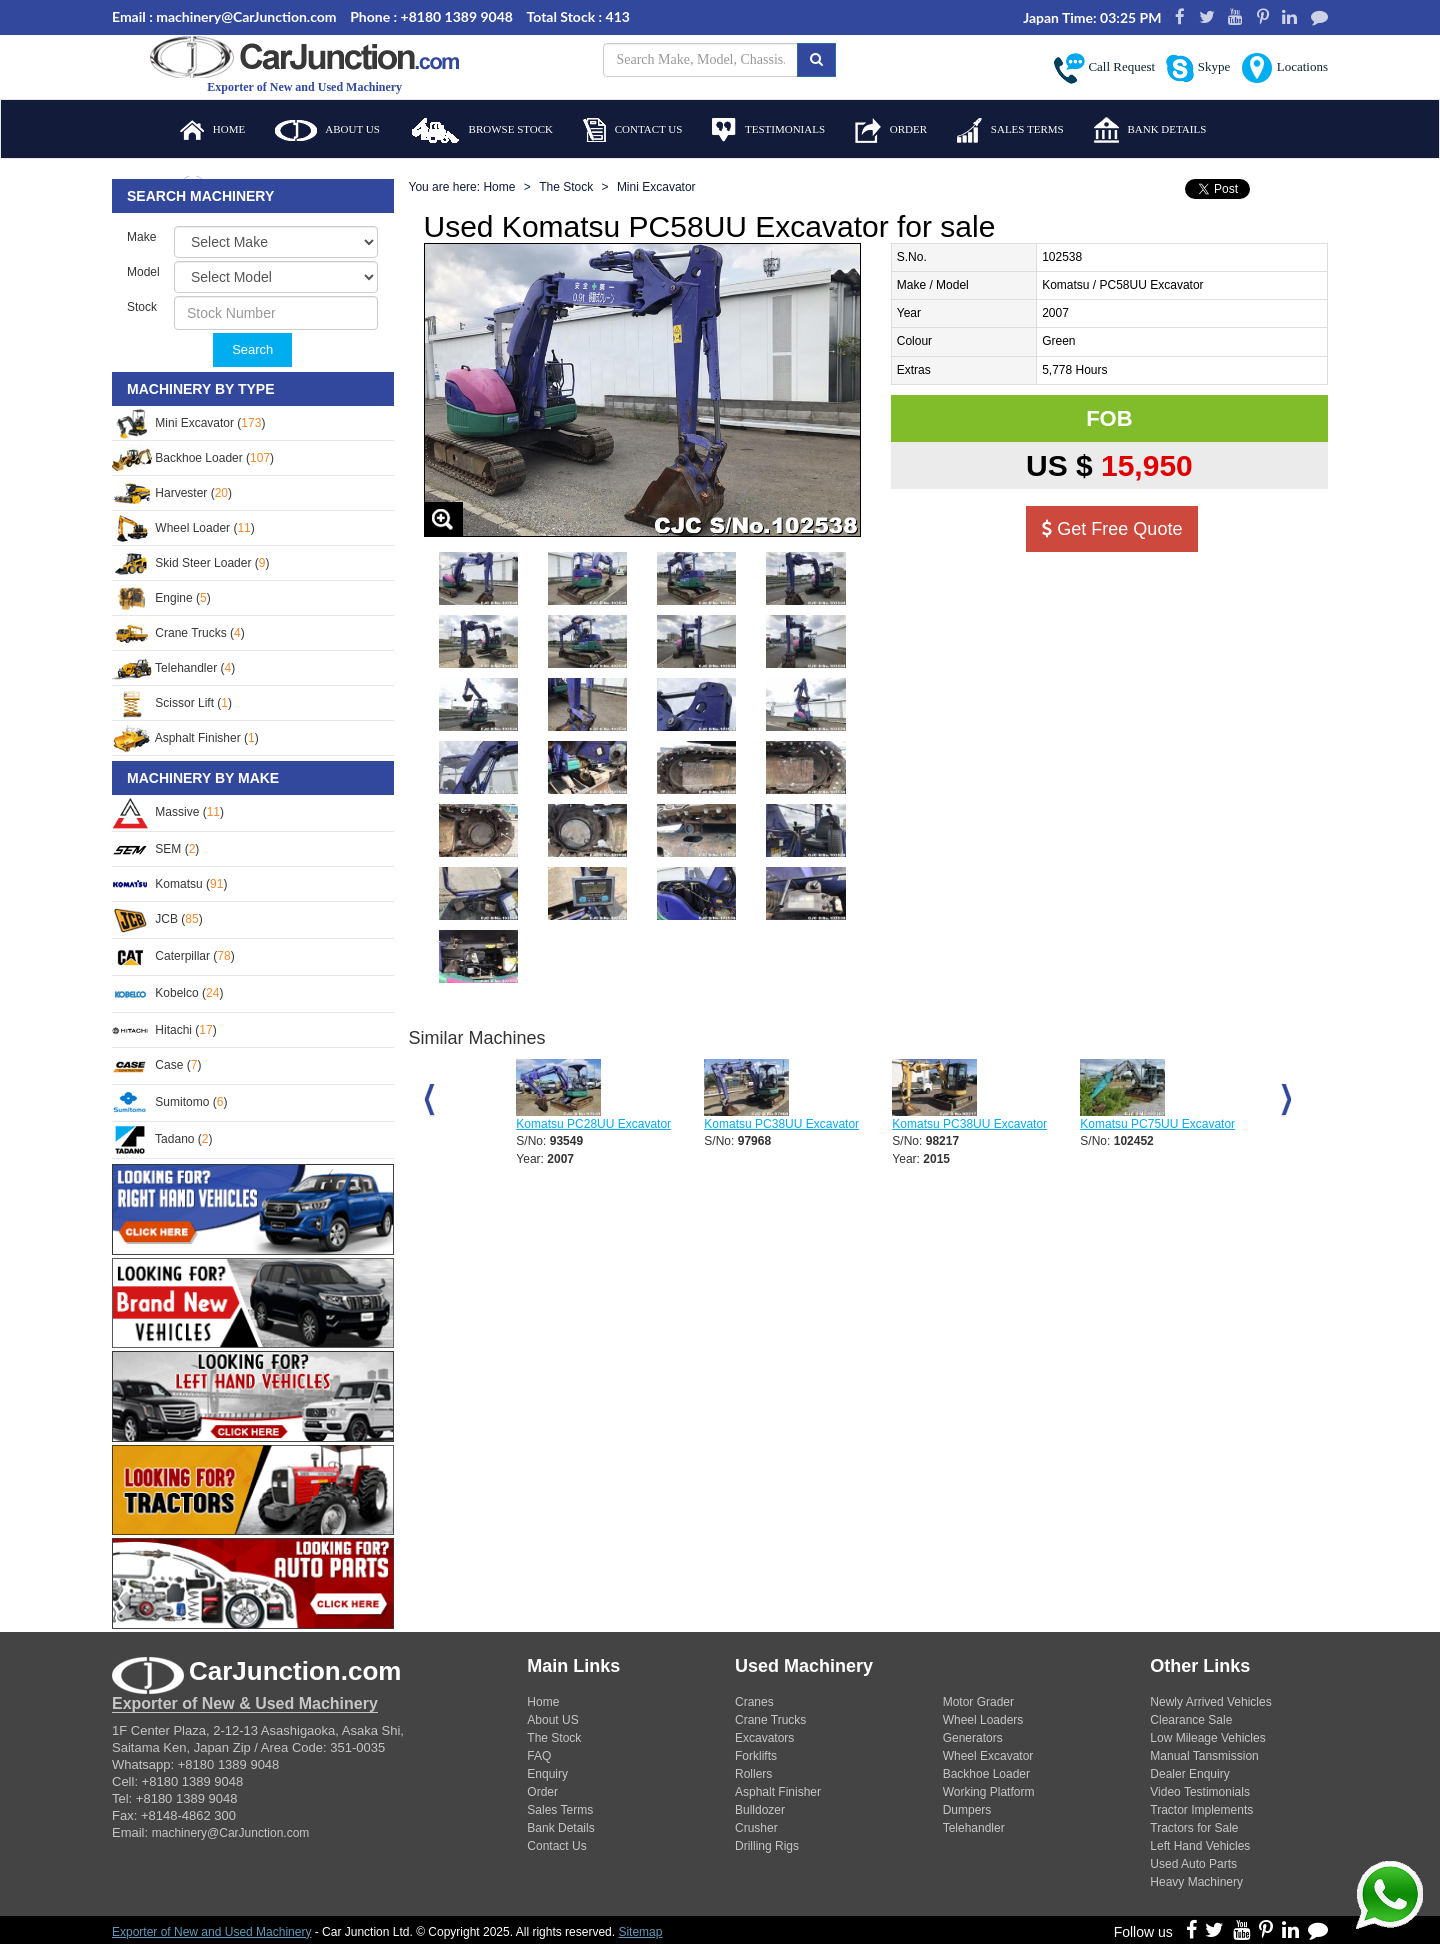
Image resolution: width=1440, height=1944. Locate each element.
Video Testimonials (1200, 1792)
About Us (327, 130)
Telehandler (974, 1828)
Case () (156, 1065)
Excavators (764, 1738)
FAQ (539, 1756)
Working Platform (989, 1792)
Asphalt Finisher (778, 1792)
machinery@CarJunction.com (231, 1833)
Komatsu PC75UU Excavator (1157, 1124)
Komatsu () (169, 884)
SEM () (155, 849)
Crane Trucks (770, 1720)
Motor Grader (978, 1702)
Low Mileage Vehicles (1207, 1738)
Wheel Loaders (983, 1720)
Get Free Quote (1112, 529)
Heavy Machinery (1196, 1882)
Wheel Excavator (988, 1756)
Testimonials (768, 130)
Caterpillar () (173, 956)
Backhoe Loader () (193, 458)
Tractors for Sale (1194, 1828)
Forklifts (756, 1756)
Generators (973, 1738)
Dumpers (967, 1810)
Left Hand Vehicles (1200, 1846)
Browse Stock (481, 130)
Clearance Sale (1191, 1720)
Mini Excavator (656, 187)
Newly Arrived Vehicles (1210, 1702)
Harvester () (172, 493)
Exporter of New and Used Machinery (211, 1932)
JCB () (157, 919)
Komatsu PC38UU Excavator (781, 1124)
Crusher (756, 1828)
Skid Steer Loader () (190, 563)
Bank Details (1150, 130)
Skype (1198, 68)
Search (252, 349)
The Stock (566, 187)
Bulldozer (760, 1810)
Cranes (754, 1702)
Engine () (161, 598)
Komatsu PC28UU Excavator (593, 1124)
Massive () (168, 812)
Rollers (753, 1774)
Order (891, 130)
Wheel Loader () (183, 528)
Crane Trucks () (178, 633)
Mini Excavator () (188, 423)
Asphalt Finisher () (185, 738)
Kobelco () (167, 993)
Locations (1284, 68)
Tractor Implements (1201, 1810)
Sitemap (640, 1932)
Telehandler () (173, 668)
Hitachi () (164, 1030)
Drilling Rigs (767, 1846)
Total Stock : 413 (578, 16)
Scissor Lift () (172, 703)
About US (552, 1720)
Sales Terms (1010, 130)
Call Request (1104, 68)
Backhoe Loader (986, 1774)
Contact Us (632, 130)
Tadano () (162, 1139)
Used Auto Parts (1193, 1864)
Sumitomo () (169, 1102)
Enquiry (547, 1774)
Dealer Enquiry (1189, 1774)
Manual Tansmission (1204, 1756)
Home (212, 130)
